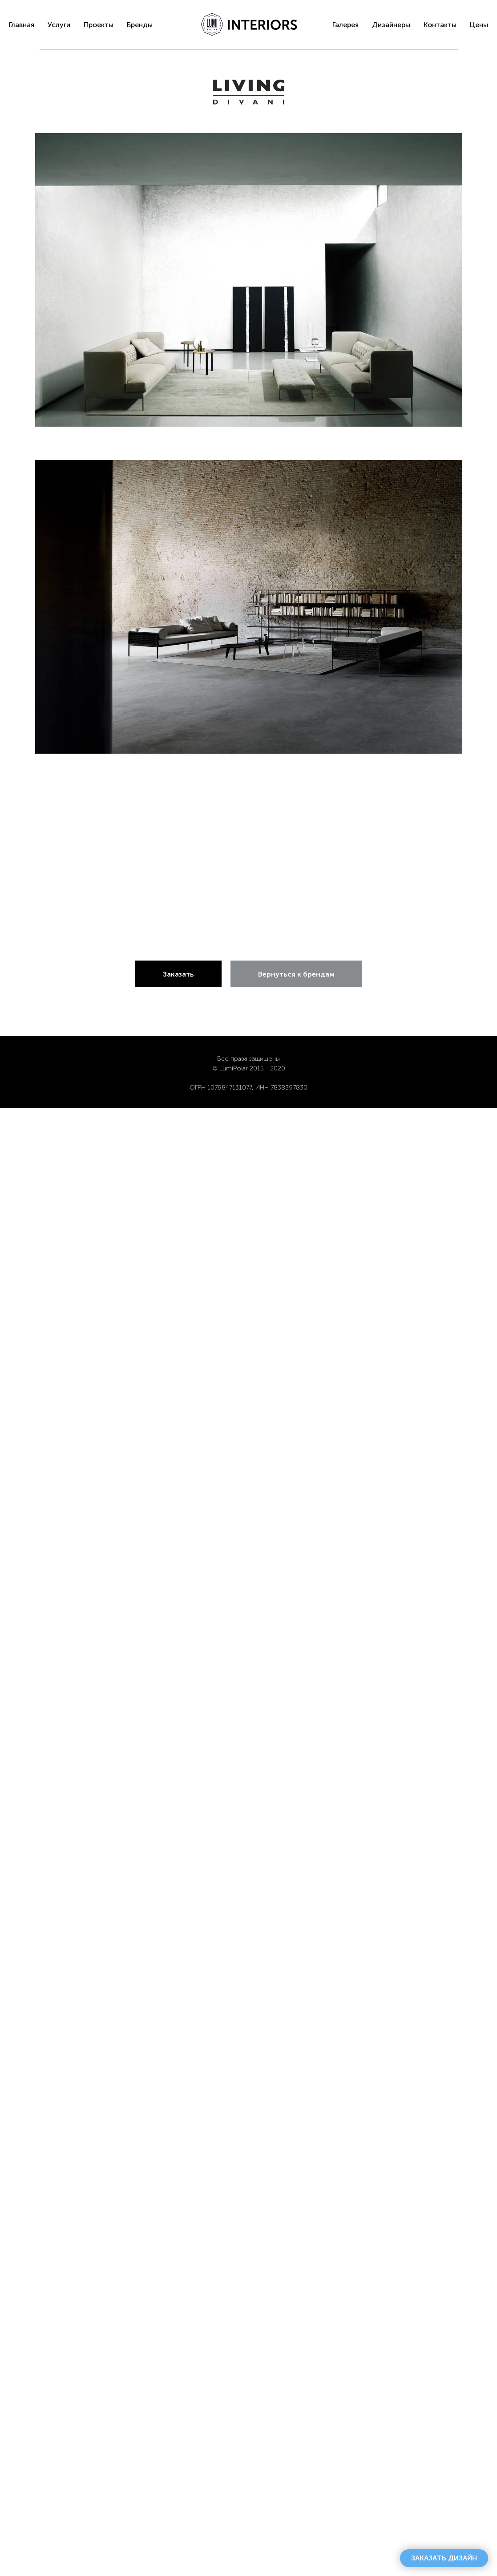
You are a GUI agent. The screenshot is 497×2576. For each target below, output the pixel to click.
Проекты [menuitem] (98, 24)
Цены (479, 24)
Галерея (345, 24)
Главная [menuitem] (21, 24)
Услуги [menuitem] (59, 24)
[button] (444, 2557)
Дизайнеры (391, 24)
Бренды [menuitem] (140, 24)
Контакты (440, 24)
